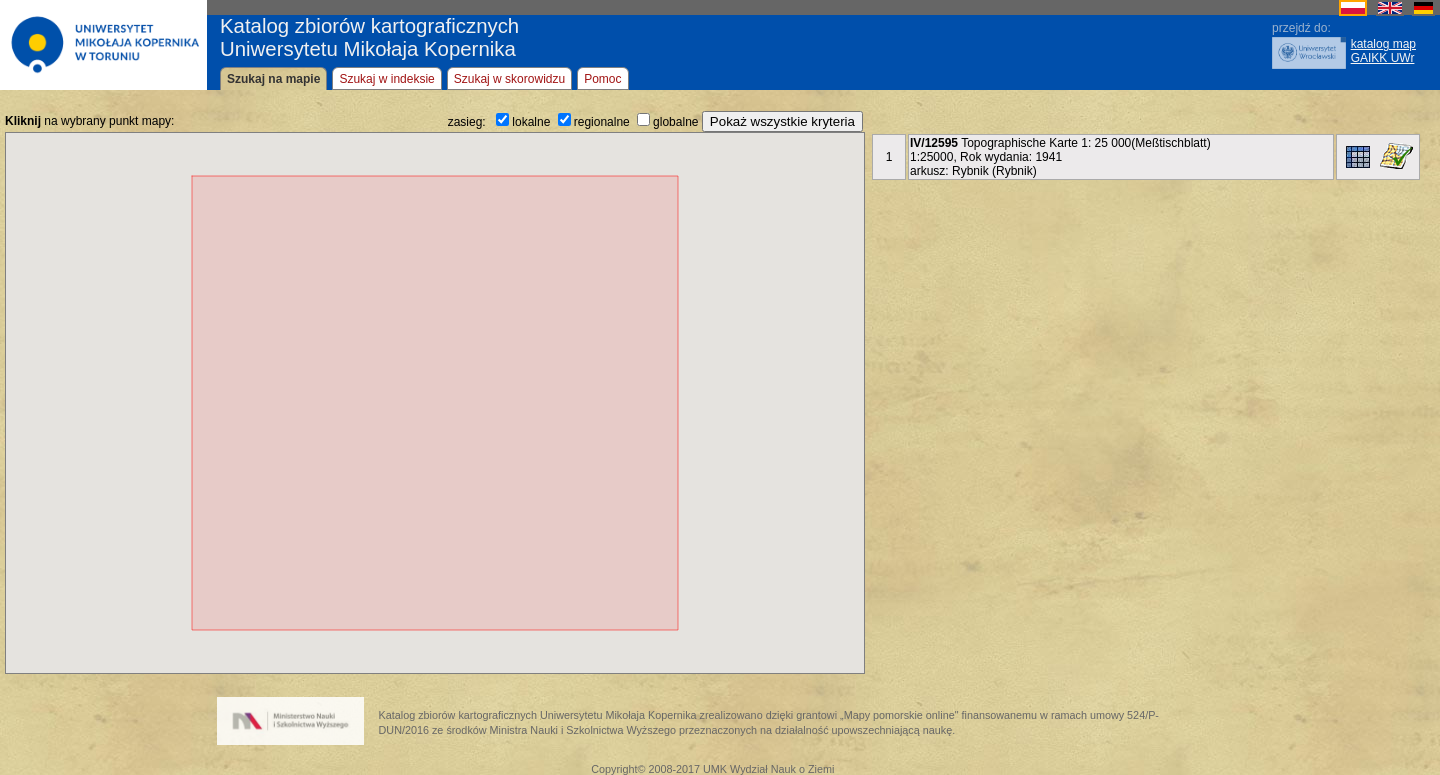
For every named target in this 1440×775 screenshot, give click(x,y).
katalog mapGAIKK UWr (1383, 51)
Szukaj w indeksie (386, 79)
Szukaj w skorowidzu (509, 79)
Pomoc (602, 79)
